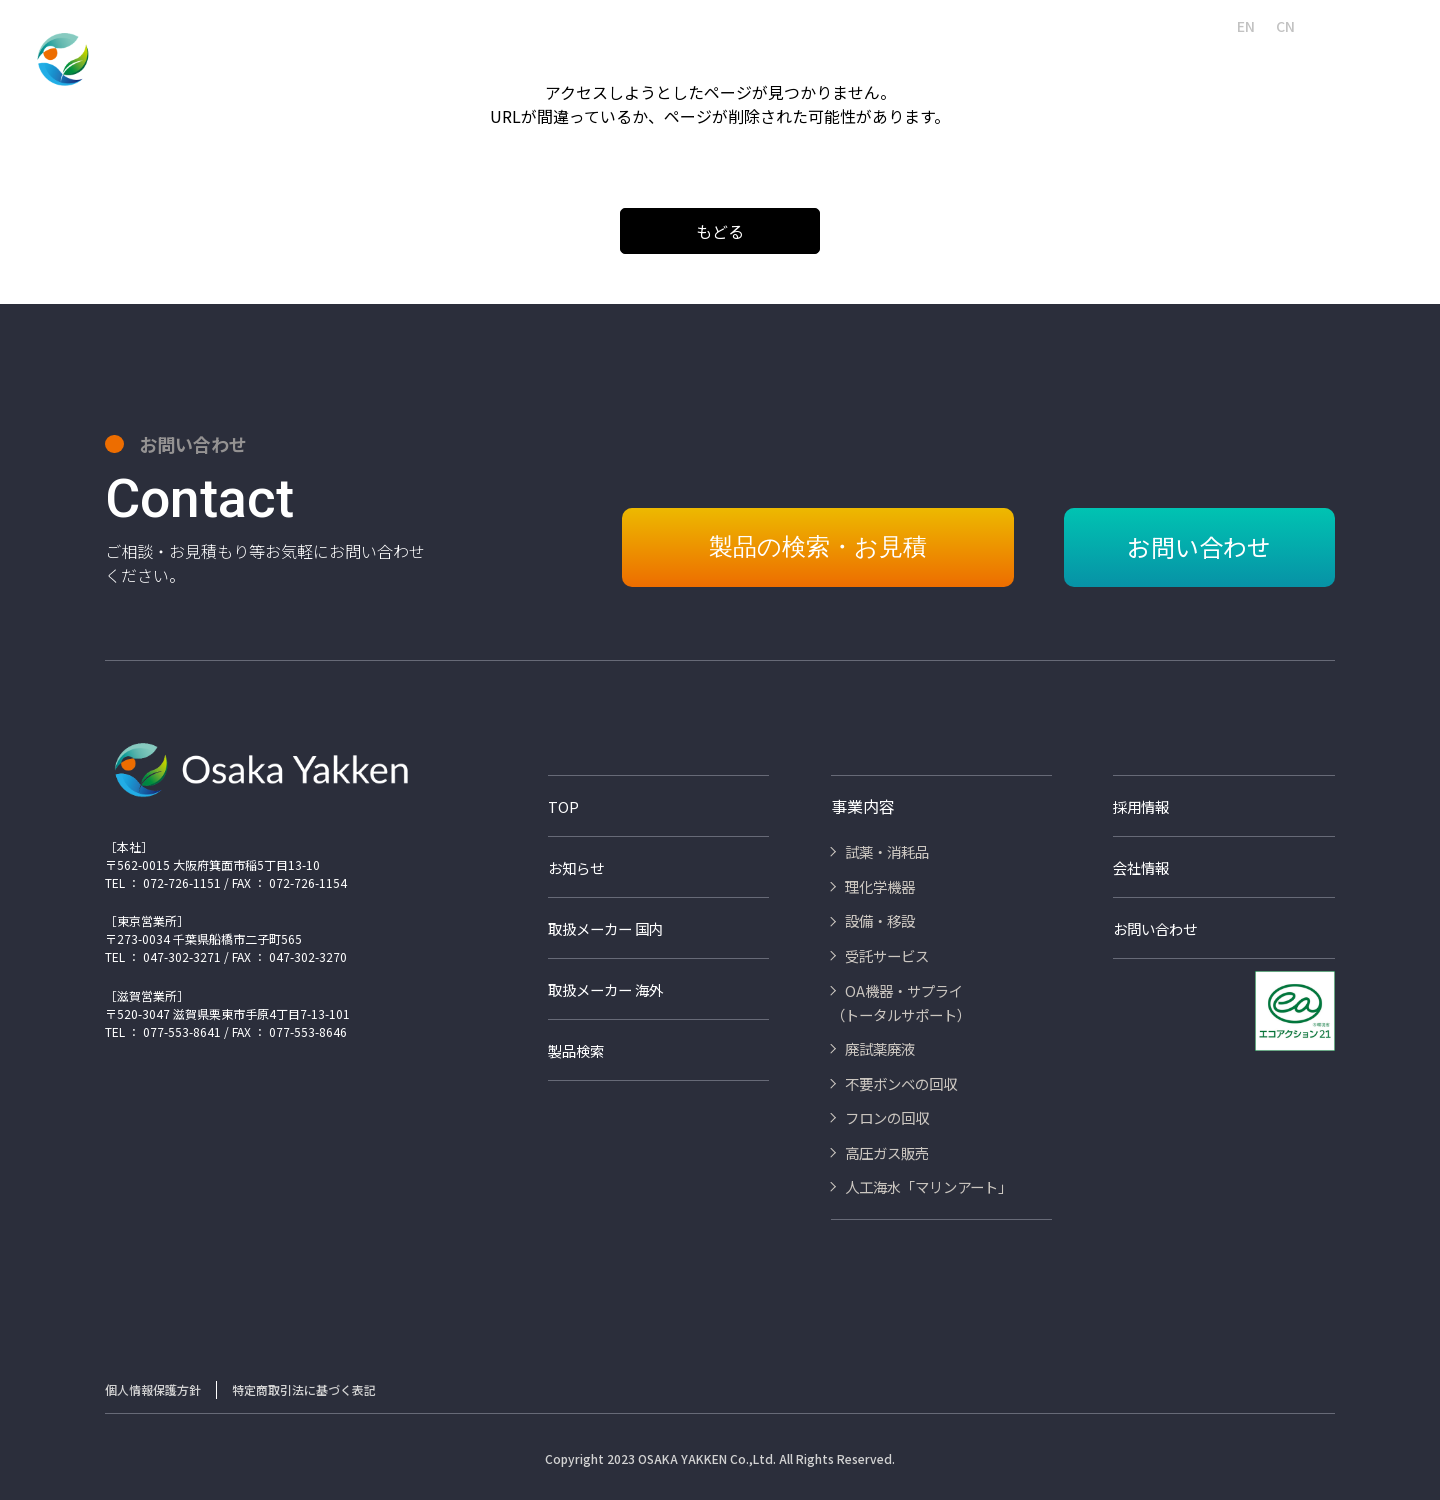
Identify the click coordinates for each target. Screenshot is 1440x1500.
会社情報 (578, 26)
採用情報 (860, 26)
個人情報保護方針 (153, 1389)
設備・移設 (639, 62)
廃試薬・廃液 (1004, 62)
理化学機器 (540, 62)
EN (1246, 26)
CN (1285, 26)
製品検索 (648, 26)
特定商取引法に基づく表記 (304, 1389)
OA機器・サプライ (874, 62)
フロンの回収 (1257, 62)
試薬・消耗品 (435, 62)
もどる (720, 231)
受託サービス (745, 62)
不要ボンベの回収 (1130, 62)
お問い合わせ (1376, 26)
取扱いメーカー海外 (1091, 26)
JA (1207, 26)
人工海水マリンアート (754, 26)
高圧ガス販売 (1370, 62)
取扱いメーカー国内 (960, 26)
